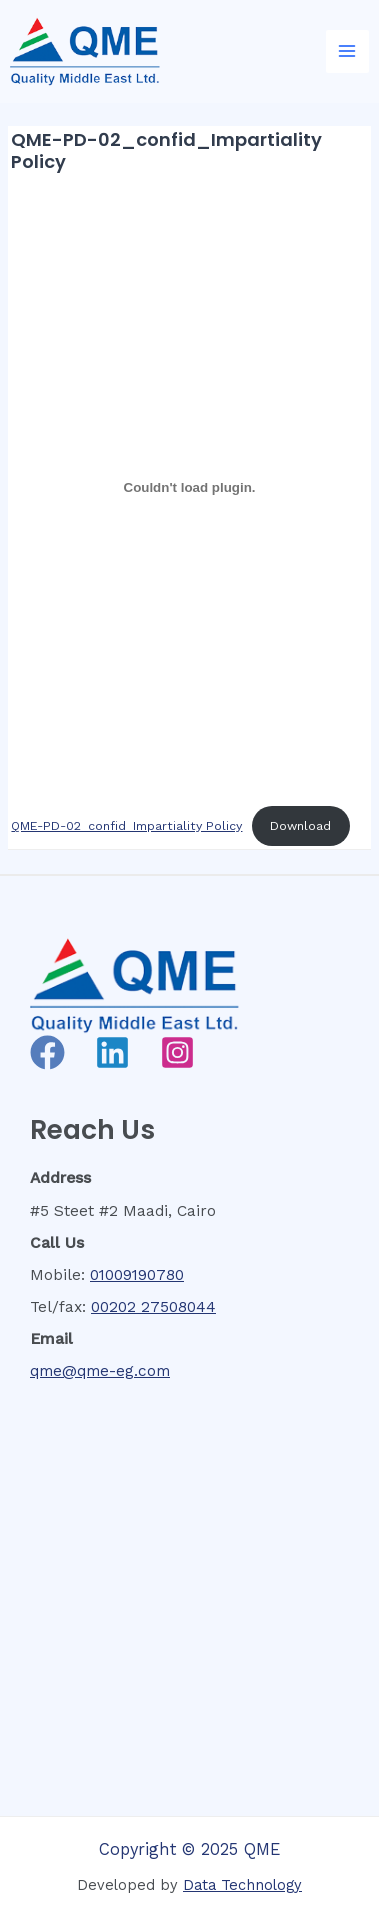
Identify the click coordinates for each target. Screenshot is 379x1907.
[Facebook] (47, 1052)
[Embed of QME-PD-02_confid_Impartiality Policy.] (189, 488)
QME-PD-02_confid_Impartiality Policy (126, 825)
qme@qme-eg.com (100, 1371)
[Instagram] (177, 1052)
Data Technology (242, 1885)
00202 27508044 (153, 1307)
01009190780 (137, 1275)
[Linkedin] (112, 1052)
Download (300, 825)
